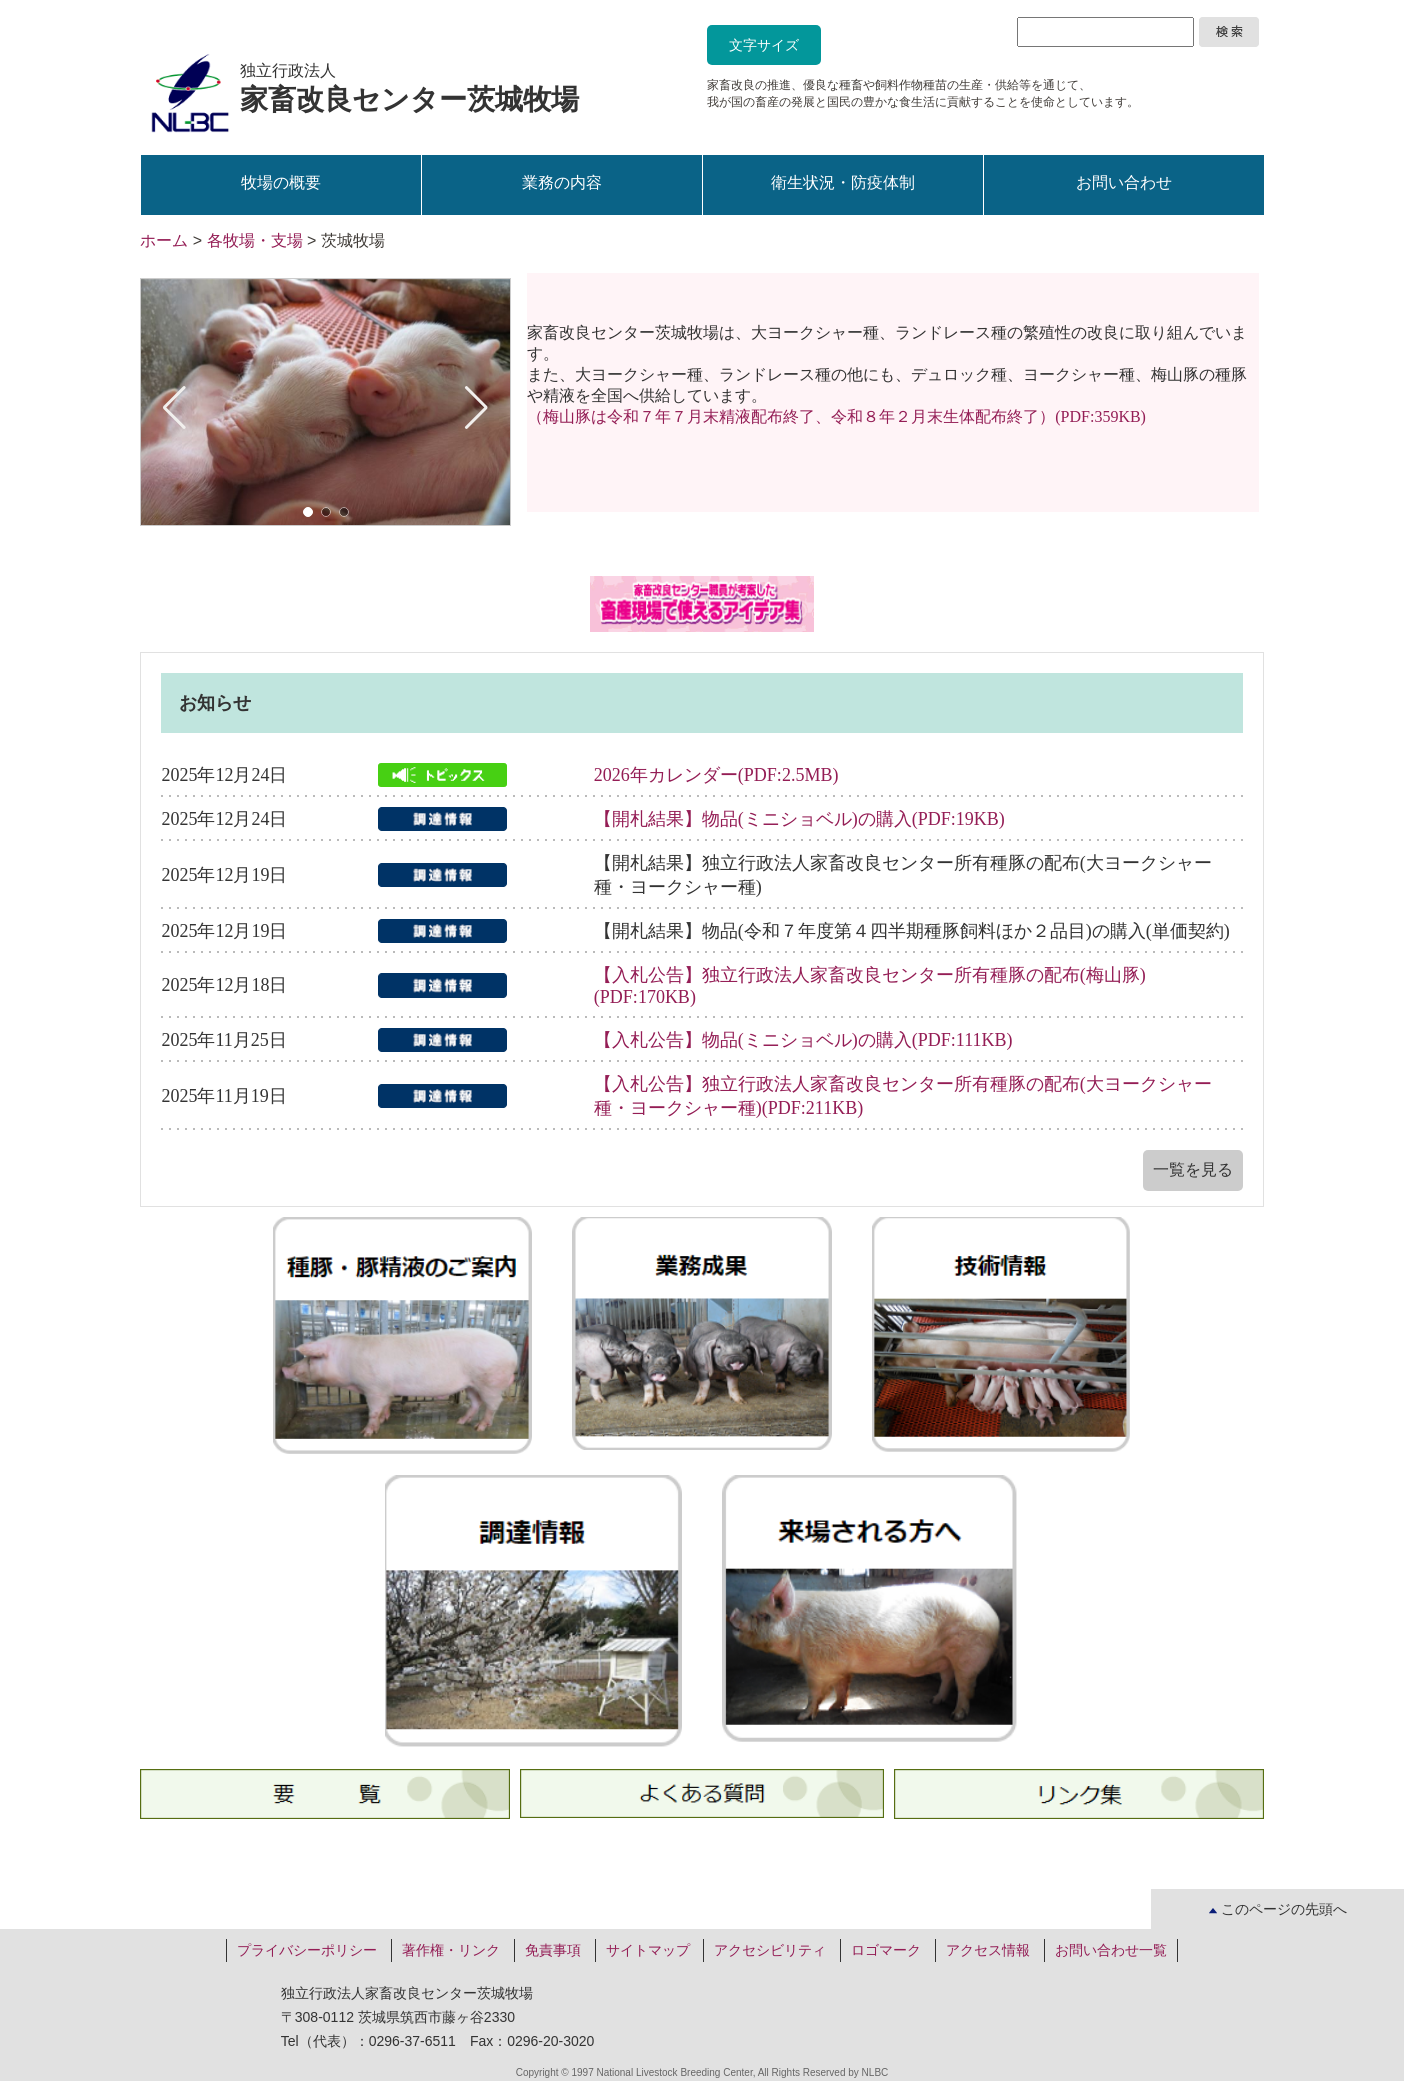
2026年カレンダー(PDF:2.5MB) (716, 775)
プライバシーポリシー (307, 1950)
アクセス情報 (988, 1950)
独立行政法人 (409, 88)
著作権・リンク (451, 1950)
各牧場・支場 (255, 240)
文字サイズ (764, 45)
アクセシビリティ (770, 1950)
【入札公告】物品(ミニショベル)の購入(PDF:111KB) (803, 1040)
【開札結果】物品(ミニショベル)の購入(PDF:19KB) (799, 819)
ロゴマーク (886, 1950)
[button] (308, 512)
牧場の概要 (281, 182)
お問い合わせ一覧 (1111, 1950)
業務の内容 (562, 182)
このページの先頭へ (1278, 1909)
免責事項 (553, 1950)
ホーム (164, 240)
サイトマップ (648, 1950)
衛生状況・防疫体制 (843, 182)
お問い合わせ (1124, 182)
